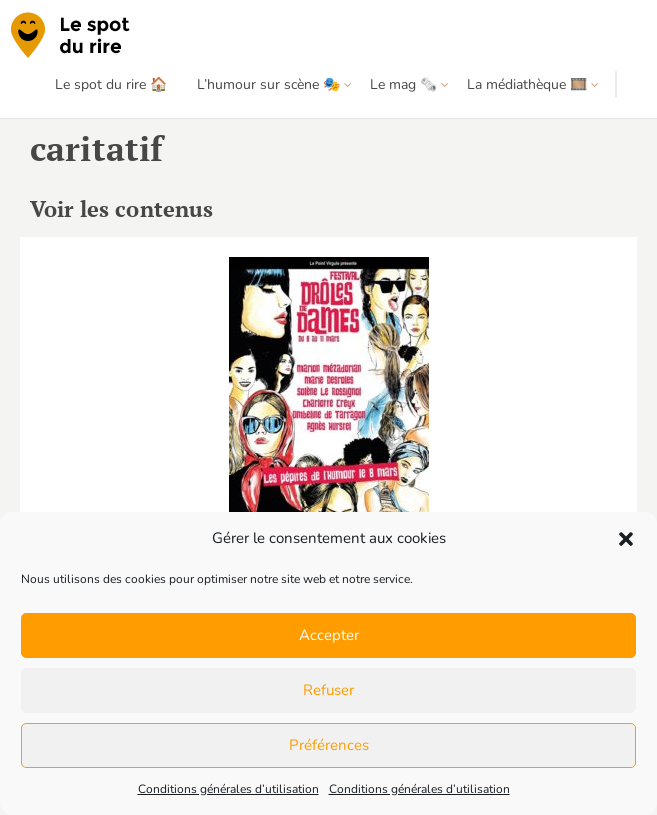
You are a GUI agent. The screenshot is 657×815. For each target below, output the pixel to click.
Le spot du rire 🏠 (111, 84)
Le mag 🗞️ (403, 84)
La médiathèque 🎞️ (527, 84)
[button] (626, 539)
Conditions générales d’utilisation (228, 789)
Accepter (329, 635)
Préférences (329, 745)
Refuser (328, 690)
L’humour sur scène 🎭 (268, 84)
